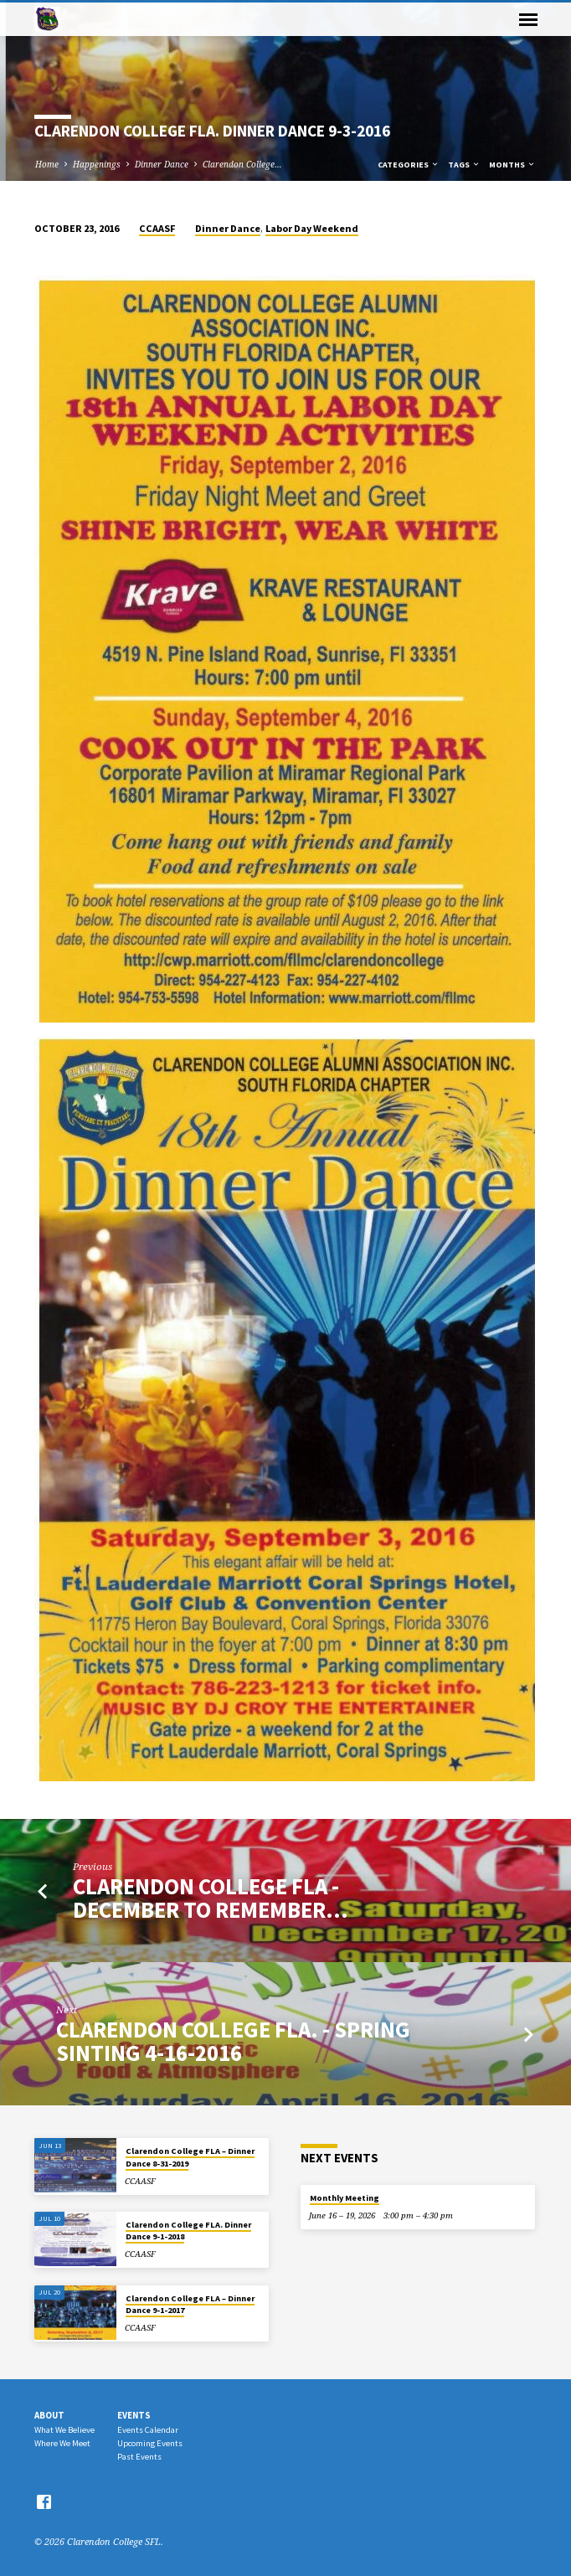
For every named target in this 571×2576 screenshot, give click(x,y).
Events (134, 2415)
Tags (464, 164)
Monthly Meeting (344, 2197)
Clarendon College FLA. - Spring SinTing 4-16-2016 (233, 2041)
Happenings (97, 164)
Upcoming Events (150, 2443)
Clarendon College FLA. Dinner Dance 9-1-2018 (188, 2230)
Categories (409, 164)
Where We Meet (62, 2443)
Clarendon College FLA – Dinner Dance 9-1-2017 (190, 2304)
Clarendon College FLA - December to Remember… (210, 1898)
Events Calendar (147, 2429)
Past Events (139, 2456)
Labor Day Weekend (311, 228)
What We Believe (64, 2429)
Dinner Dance (161, 164)
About (49, 2415)
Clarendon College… (242, 164)
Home (47, 164)
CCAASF (157, 228)
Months (512, 164)
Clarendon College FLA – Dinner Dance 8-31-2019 (190, 2157)
